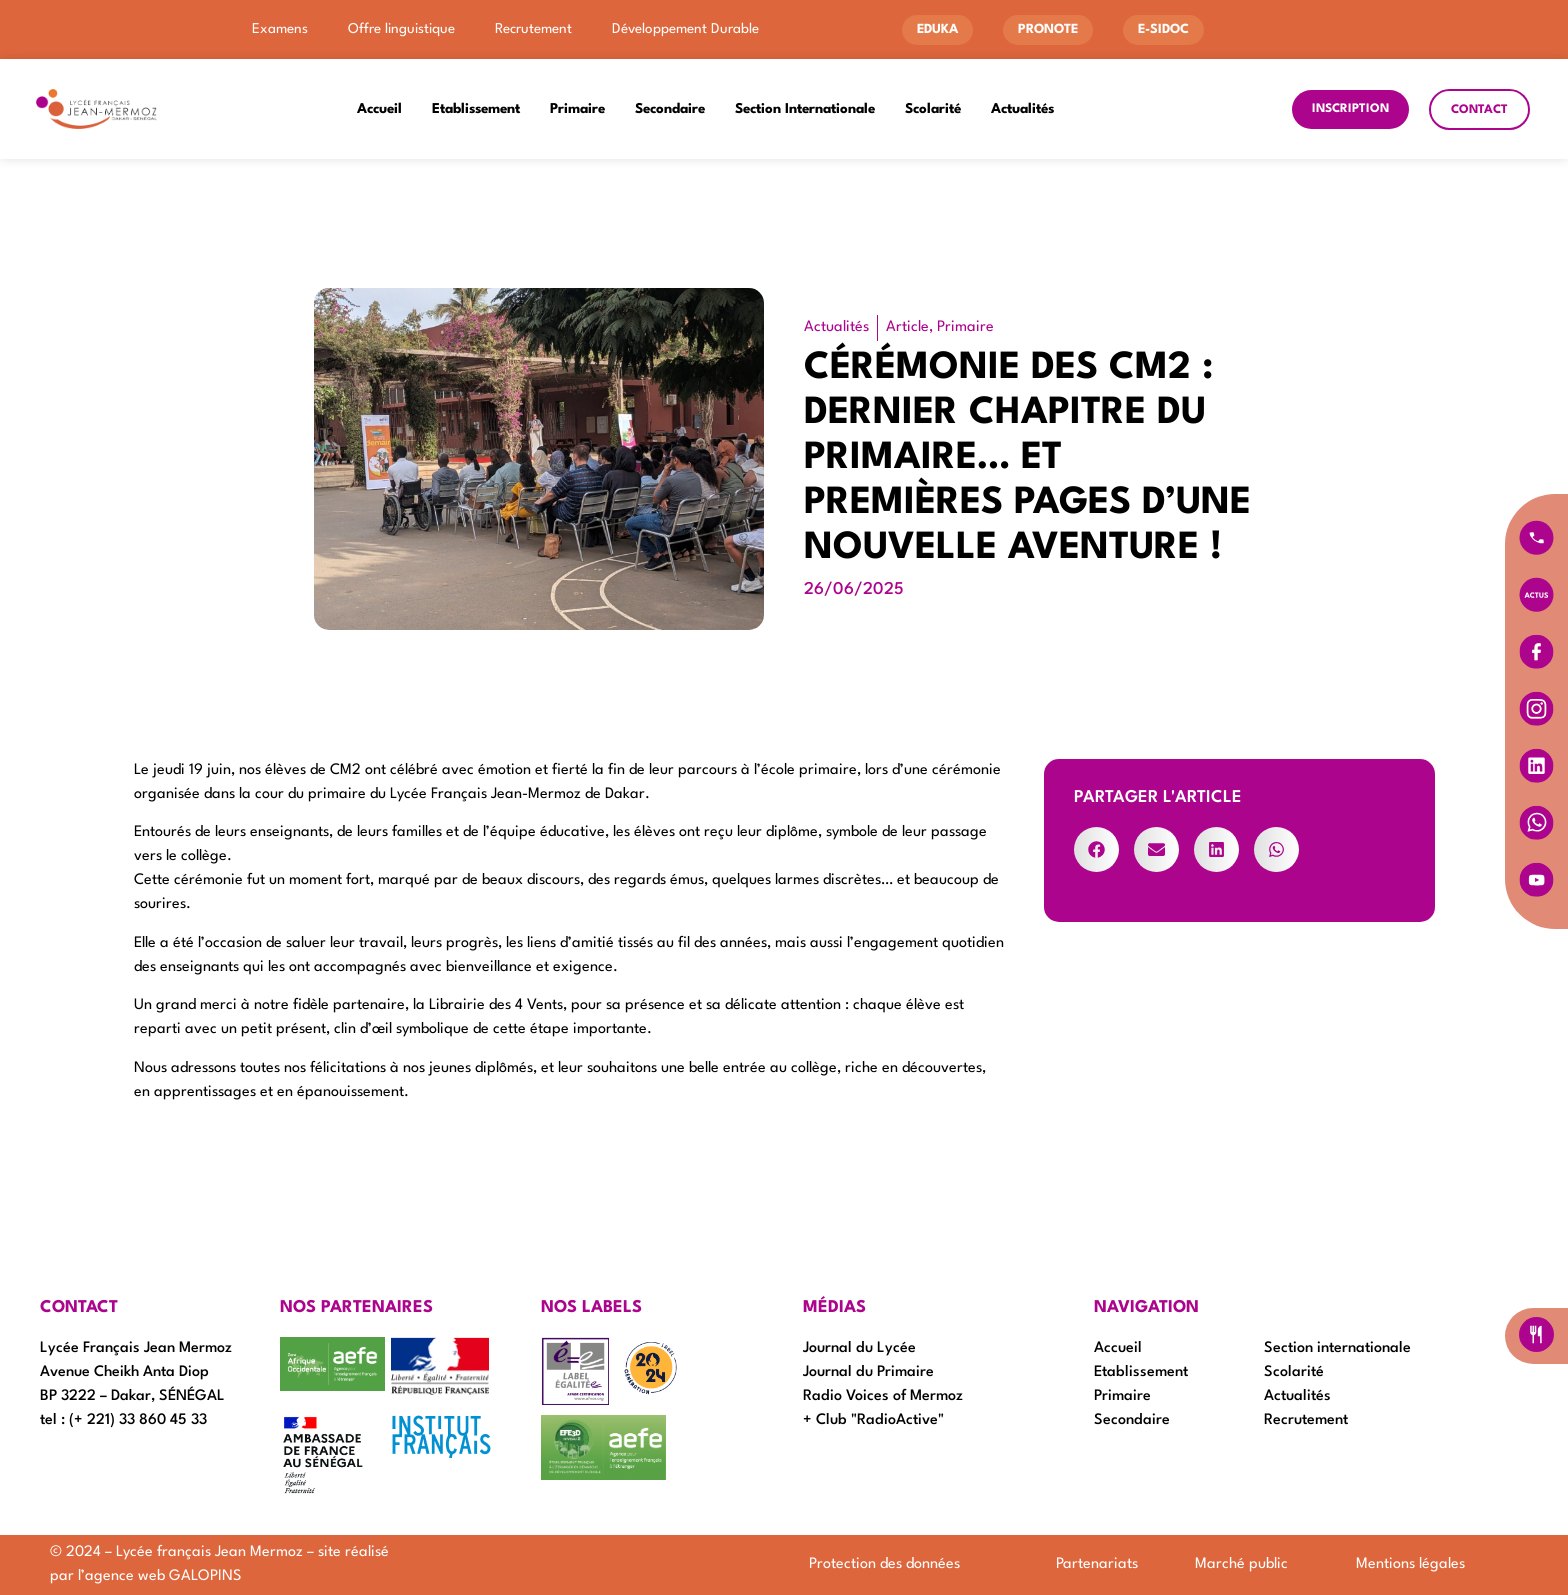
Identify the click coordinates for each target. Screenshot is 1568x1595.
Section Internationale (805, 109)
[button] (1096, 849)
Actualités (1022, 109)
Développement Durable (685, 29)
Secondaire (670, 109)
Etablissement (476, 109)
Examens (280, 29)
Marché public (1241, 1564)
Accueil (379, 109)
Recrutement (533, 29)
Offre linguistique (401, 29)
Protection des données (884, 1564)
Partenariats (1097, 1564)
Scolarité (933, 109)
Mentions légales (1410, 1564)
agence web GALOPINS (163, 1576)
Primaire (577, 109)
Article (907, 327)
